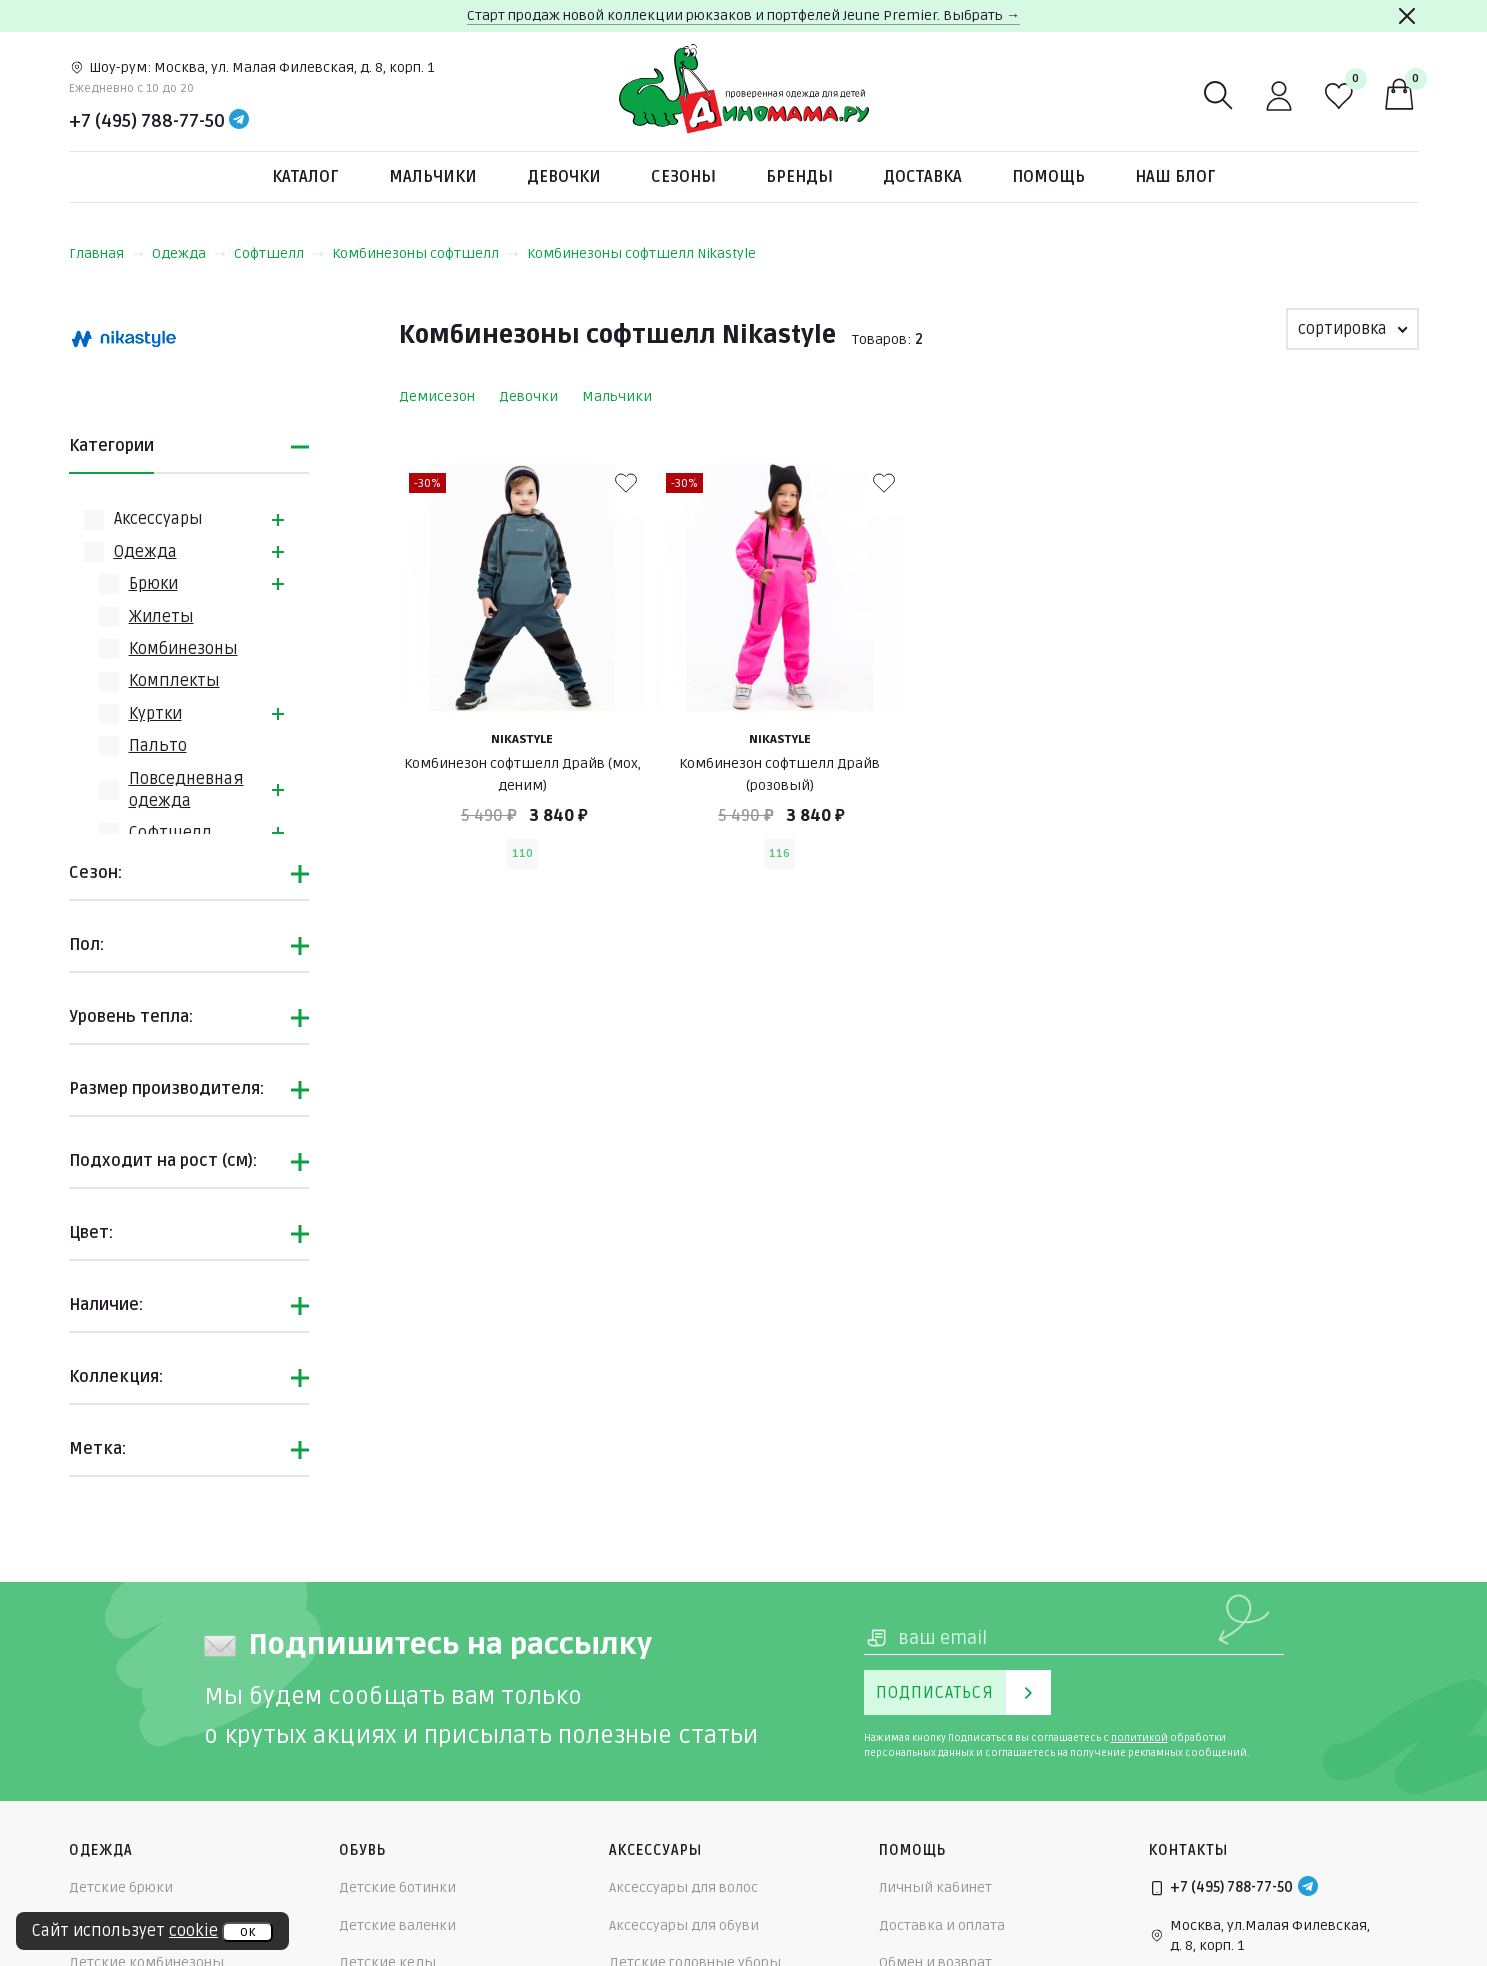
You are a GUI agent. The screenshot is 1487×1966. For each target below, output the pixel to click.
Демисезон (437, 396)
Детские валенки (397, 1925)
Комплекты (174, 681)
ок (247, 1932)
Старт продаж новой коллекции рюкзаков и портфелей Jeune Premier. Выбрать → (743, 15)
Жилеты (161, 617)
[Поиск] (1219, 96)
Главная (106, 253)
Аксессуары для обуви (684, 1925)
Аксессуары (158, 519)
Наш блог (1175, 177)
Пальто (158, 746)
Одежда (189, 253)
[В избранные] (626, 483)
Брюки (153, 584)
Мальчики (433, 177)
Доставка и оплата (942, 1925)
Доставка (922, 177)
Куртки (155, 714)
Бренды (799, 177)
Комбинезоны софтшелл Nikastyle (641, 253)
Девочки (564, 177)
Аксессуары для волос (683, 1887)
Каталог (305, 177)
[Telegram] (239, 121)
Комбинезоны (183, 649)
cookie (193, 1931)
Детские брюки (121, 1887)
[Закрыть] (1407, 16)
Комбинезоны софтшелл (425, 253)
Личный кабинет (935, 1887)
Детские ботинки (397, 1887)
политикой (1139, 1738)
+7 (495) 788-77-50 (147, 121)
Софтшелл (279, 253)
